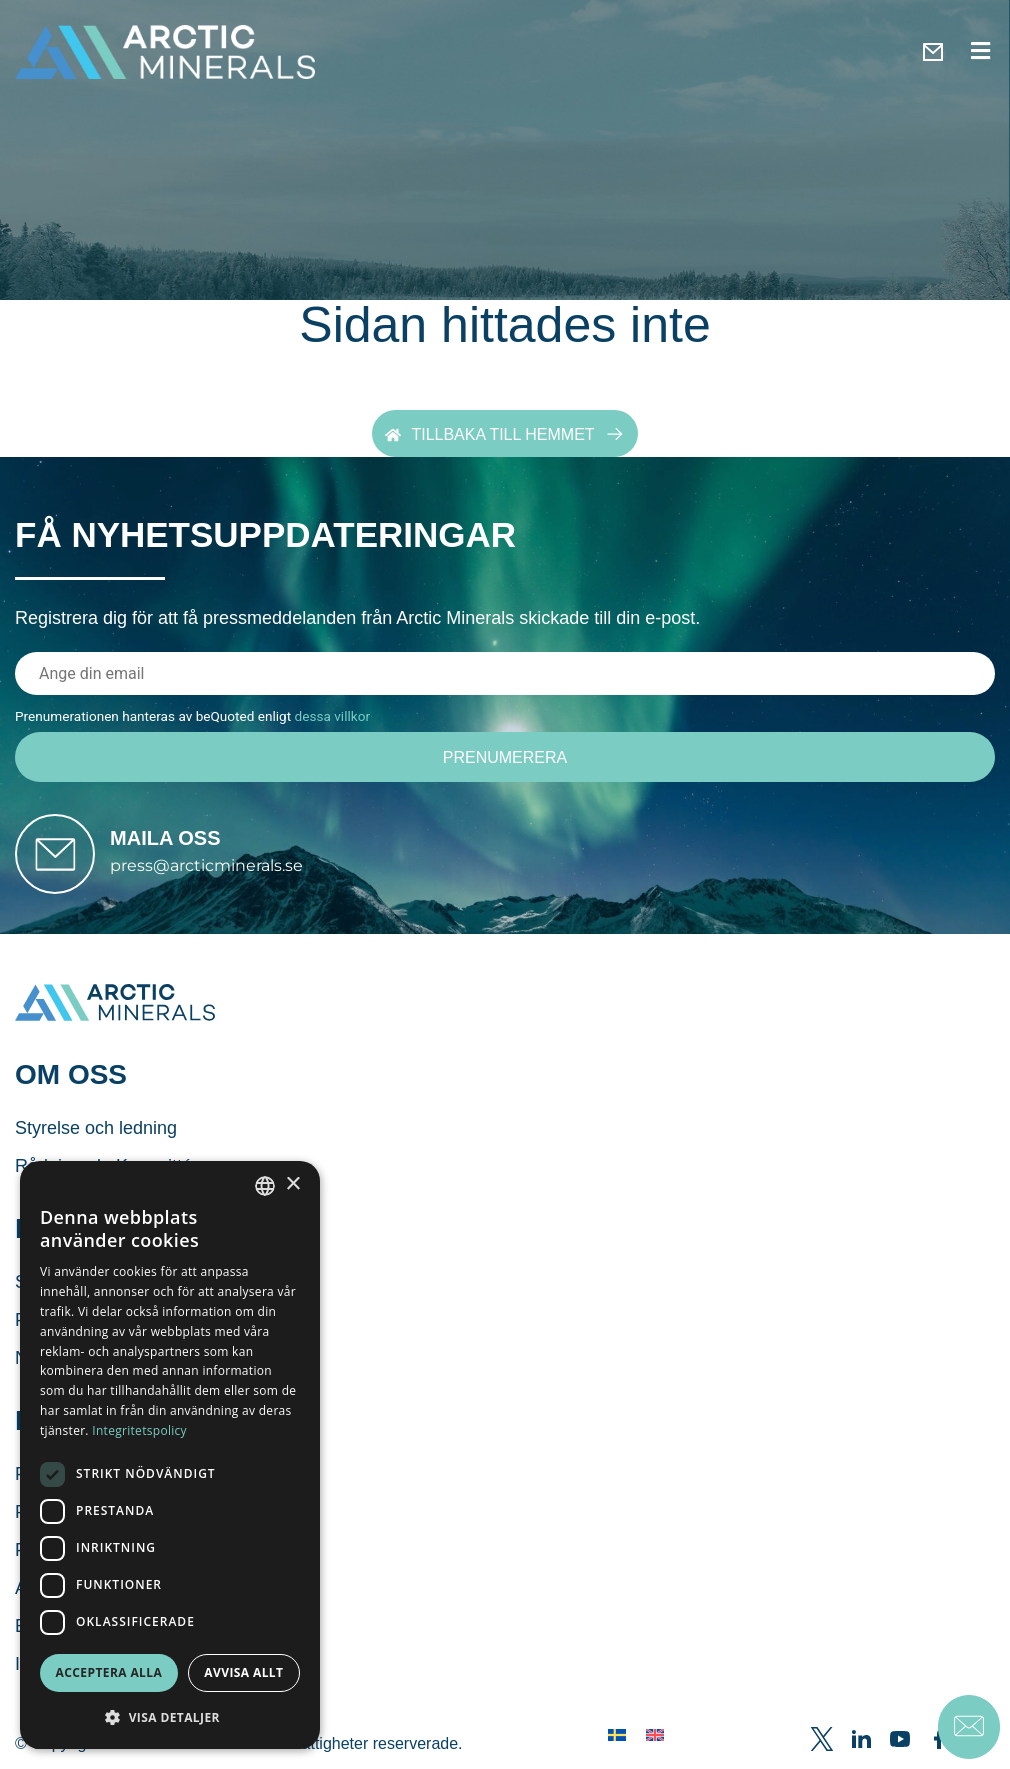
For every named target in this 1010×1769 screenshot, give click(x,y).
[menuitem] (617, 1747)
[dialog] (170, 1455)
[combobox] (265, 1186)
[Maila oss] (62, 861)
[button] (170, 1717)
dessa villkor (332, 715)
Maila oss (179, 845)
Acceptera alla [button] (109, 1672)
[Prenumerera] (505, 757)
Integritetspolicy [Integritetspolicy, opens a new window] (139, 1430)
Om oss (71, 1087)
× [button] (292, 1184)
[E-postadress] (505, 672)
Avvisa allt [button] (243, 1672)
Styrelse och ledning (96, 1141)
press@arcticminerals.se (220, 872)
